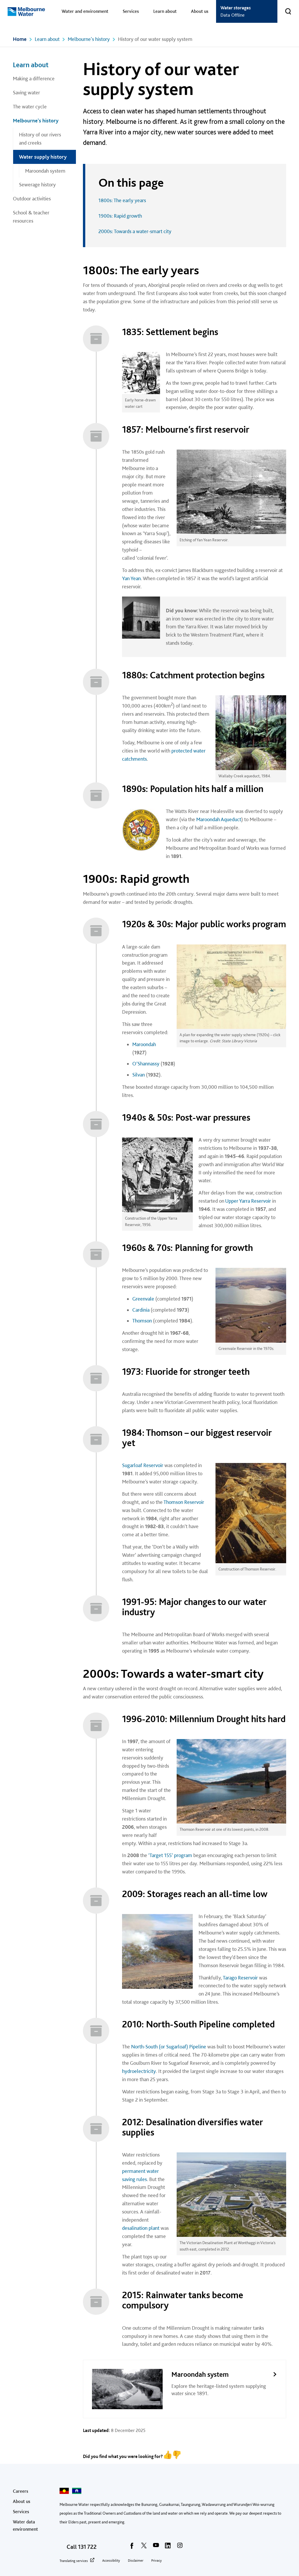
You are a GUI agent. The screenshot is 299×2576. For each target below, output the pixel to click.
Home (20, 39)
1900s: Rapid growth (120, 216)
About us (199, 11)
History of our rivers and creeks (40, 138)
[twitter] (144, 2547)
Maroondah (144, 1044)
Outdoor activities (32, 198)
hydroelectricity (139, 2071)
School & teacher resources (31, 216)
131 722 (87, 2546)
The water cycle (30, 106)
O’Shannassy (145, 1063)
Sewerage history (37, 184)
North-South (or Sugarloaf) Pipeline (168, 2046)
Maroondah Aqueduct (218, 819)
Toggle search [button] (284, 8)
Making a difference (34, 78)
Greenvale (143, 1299)
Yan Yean (131, 578)
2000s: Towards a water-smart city (134, 231)
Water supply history (43, 157)
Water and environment (85, 11)
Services (131, 11)
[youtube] (156, 2547)
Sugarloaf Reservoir (142, 1465)
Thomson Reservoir (184, 1502)
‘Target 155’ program (170, 1855)
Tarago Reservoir (240, 1978)
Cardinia (141, 1310)
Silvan (138, 1075)
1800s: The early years (122, 200)
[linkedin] (167, 2547)
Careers (20, 2491)
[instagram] (179, 2547)
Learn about (165, 11)
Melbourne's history (89, 39)
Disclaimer (135, 2560)
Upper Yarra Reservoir (248, 1201)
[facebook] (132, 2547)
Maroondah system (45, 171)
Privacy (156, 2560)
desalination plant (140, 2228)
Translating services (74, 2561)
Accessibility (111, 2560)
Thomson (142, 1321)
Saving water (26, 92)
